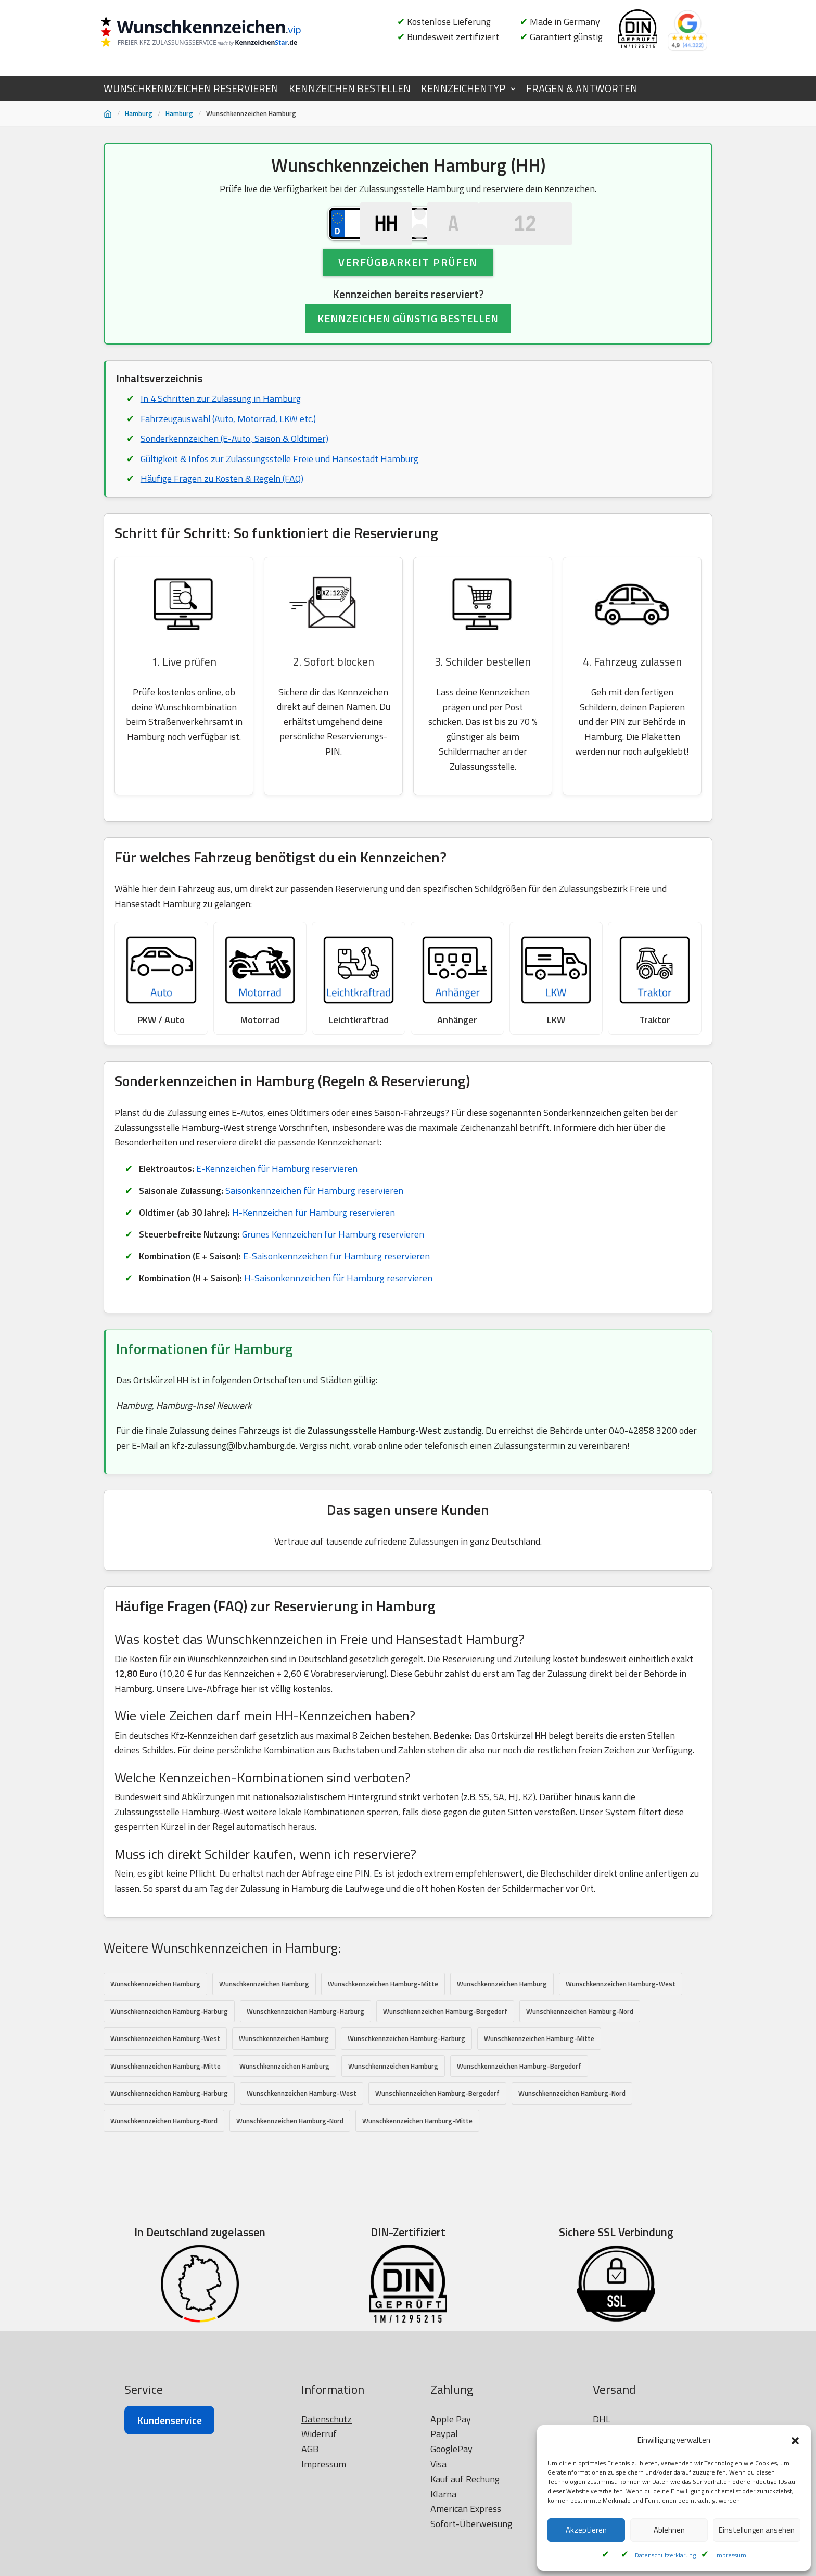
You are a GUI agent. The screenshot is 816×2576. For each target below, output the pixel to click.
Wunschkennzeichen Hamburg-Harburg (169, 2041)
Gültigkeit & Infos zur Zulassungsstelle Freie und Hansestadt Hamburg (280, 483)
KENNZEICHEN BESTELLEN (350, 88)
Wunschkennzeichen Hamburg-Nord (579, 2041)
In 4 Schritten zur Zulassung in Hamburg (221, 422)
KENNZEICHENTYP (463, 88)
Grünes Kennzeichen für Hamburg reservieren (336, 1263)
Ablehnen (669, 2530)
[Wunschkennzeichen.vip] (218, 33)
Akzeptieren (586, 2530)
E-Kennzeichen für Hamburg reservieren (277, 1197)
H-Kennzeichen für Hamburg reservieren (313, 1240)
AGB (309, 2565)
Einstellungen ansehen (757, 2530)
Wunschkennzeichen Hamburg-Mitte (383, 2014)
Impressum (730, 2555)
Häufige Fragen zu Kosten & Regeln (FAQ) (222, 503)
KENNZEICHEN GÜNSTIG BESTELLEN (408, 342)
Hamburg (138, 113)
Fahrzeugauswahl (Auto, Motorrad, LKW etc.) (228, 442)
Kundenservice (169, 2537)
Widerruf (319, 2551)
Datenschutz (326, 2536)
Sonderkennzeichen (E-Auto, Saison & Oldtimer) (234, 462)
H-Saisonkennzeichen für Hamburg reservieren (338, 1306)
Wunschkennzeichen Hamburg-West (620, 2014)
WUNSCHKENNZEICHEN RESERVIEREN (191, 88)
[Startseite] (108, 114)
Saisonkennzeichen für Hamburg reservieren (315, 1219)
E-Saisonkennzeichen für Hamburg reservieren (337, 1285)
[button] (795, 2440)
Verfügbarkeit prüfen (408, 285)
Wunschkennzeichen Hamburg (155, 2014)
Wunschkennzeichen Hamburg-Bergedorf (445, 2041)
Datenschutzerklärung (665, 2555)
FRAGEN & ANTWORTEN (582, 88)
